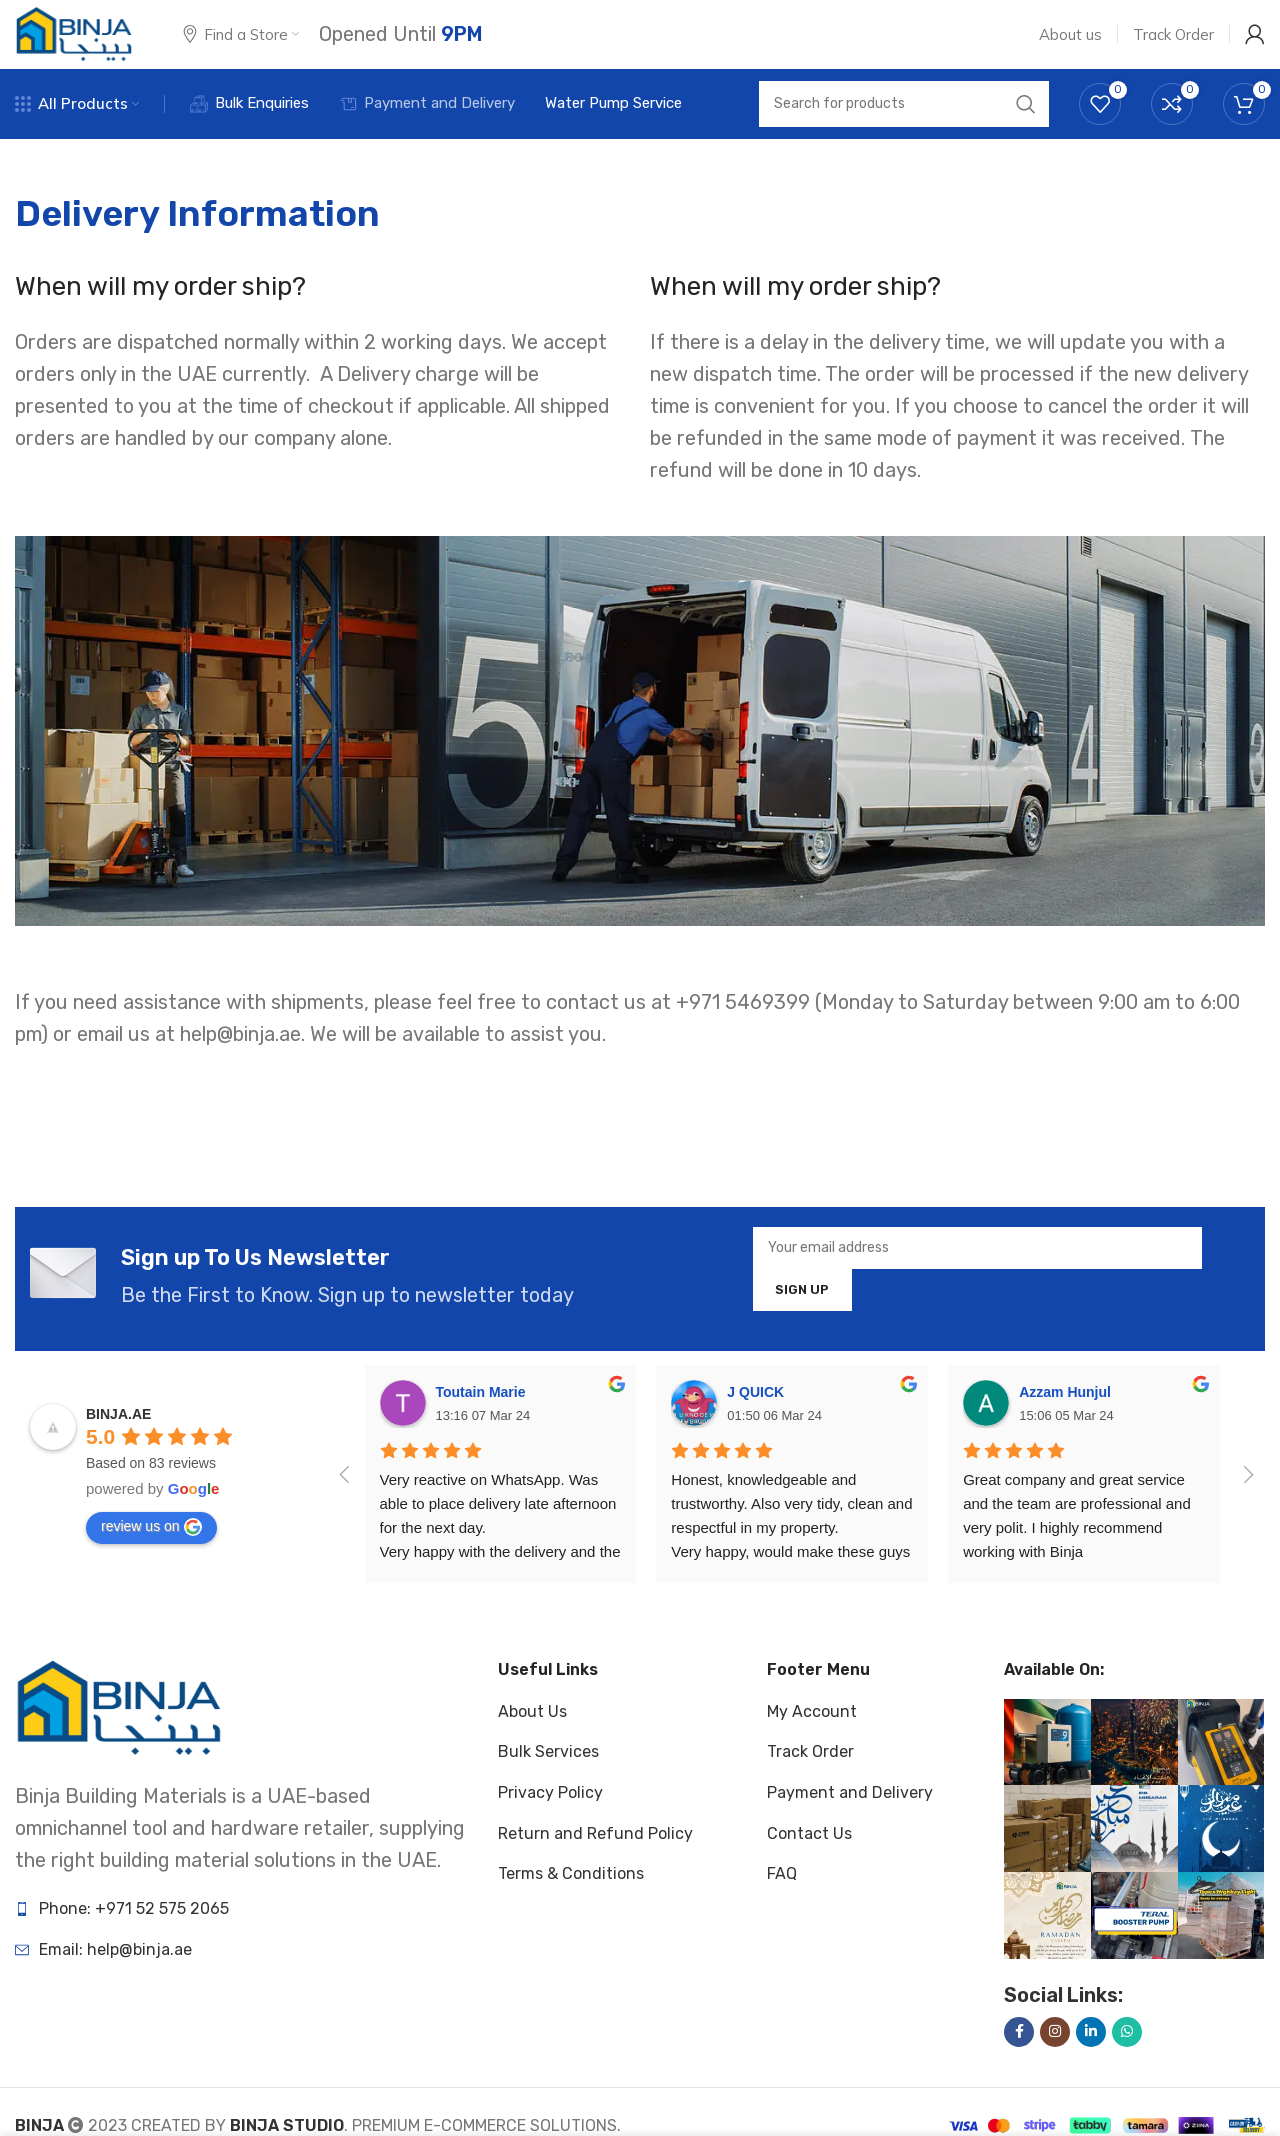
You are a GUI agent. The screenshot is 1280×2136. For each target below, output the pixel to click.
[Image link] (119, 1738)
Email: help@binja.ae (115, 1980)
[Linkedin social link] (1091, 2063)
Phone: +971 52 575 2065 (134, 1939)
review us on (151, 1558)
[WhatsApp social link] (1127, 2063)
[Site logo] (75, 48)
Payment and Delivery (850, 1823)
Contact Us (809, 1864)
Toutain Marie (481, 1423)
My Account (812, 1742)
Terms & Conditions (571, 1904)
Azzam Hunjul (1065, 1423)
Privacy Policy (550, 1823)
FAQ (782, 1904)
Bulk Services (548, 1782)
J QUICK (755, 1423)
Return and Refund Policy (595, 1864)
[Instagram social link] (1055, 2063)
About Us (532, 1742)
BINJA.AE (118, 1445)
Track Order (810, 1782)
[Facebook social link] (1019, 2063)
